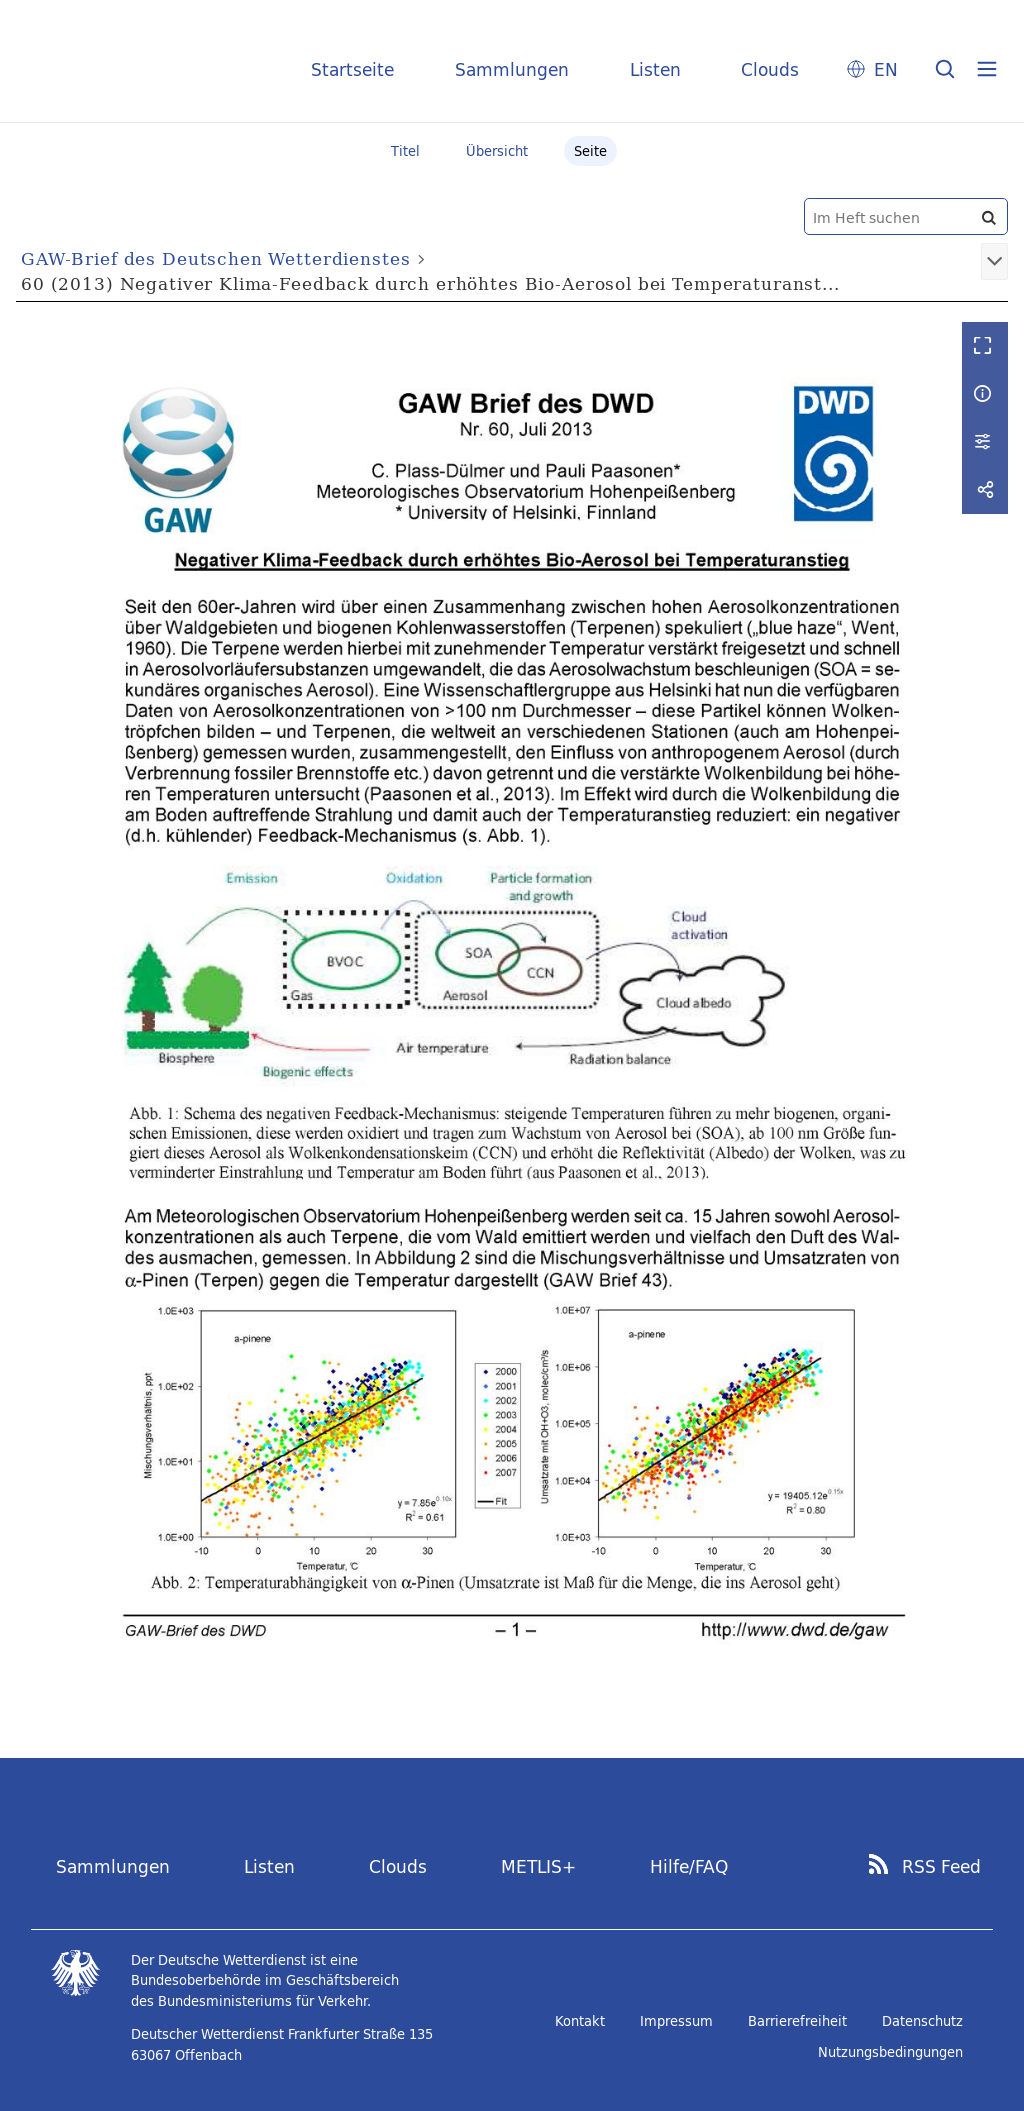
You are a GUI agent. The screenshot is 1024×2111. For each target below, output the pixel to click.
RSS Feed (941, 1867)
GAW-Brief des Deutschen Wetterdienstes (215, 258)
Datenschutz (922, 2021)
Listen (655, 69)
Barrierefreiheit (797, 2021)
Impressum (676, 2021)
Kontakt (580, 2021)
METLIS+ (538, 1866)
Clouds (770, 69)
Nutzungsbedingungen (890, 2052)
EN (886, 69)
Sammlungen (512, 69)
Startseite (352, 69)
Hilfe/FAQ (689, 1866)
